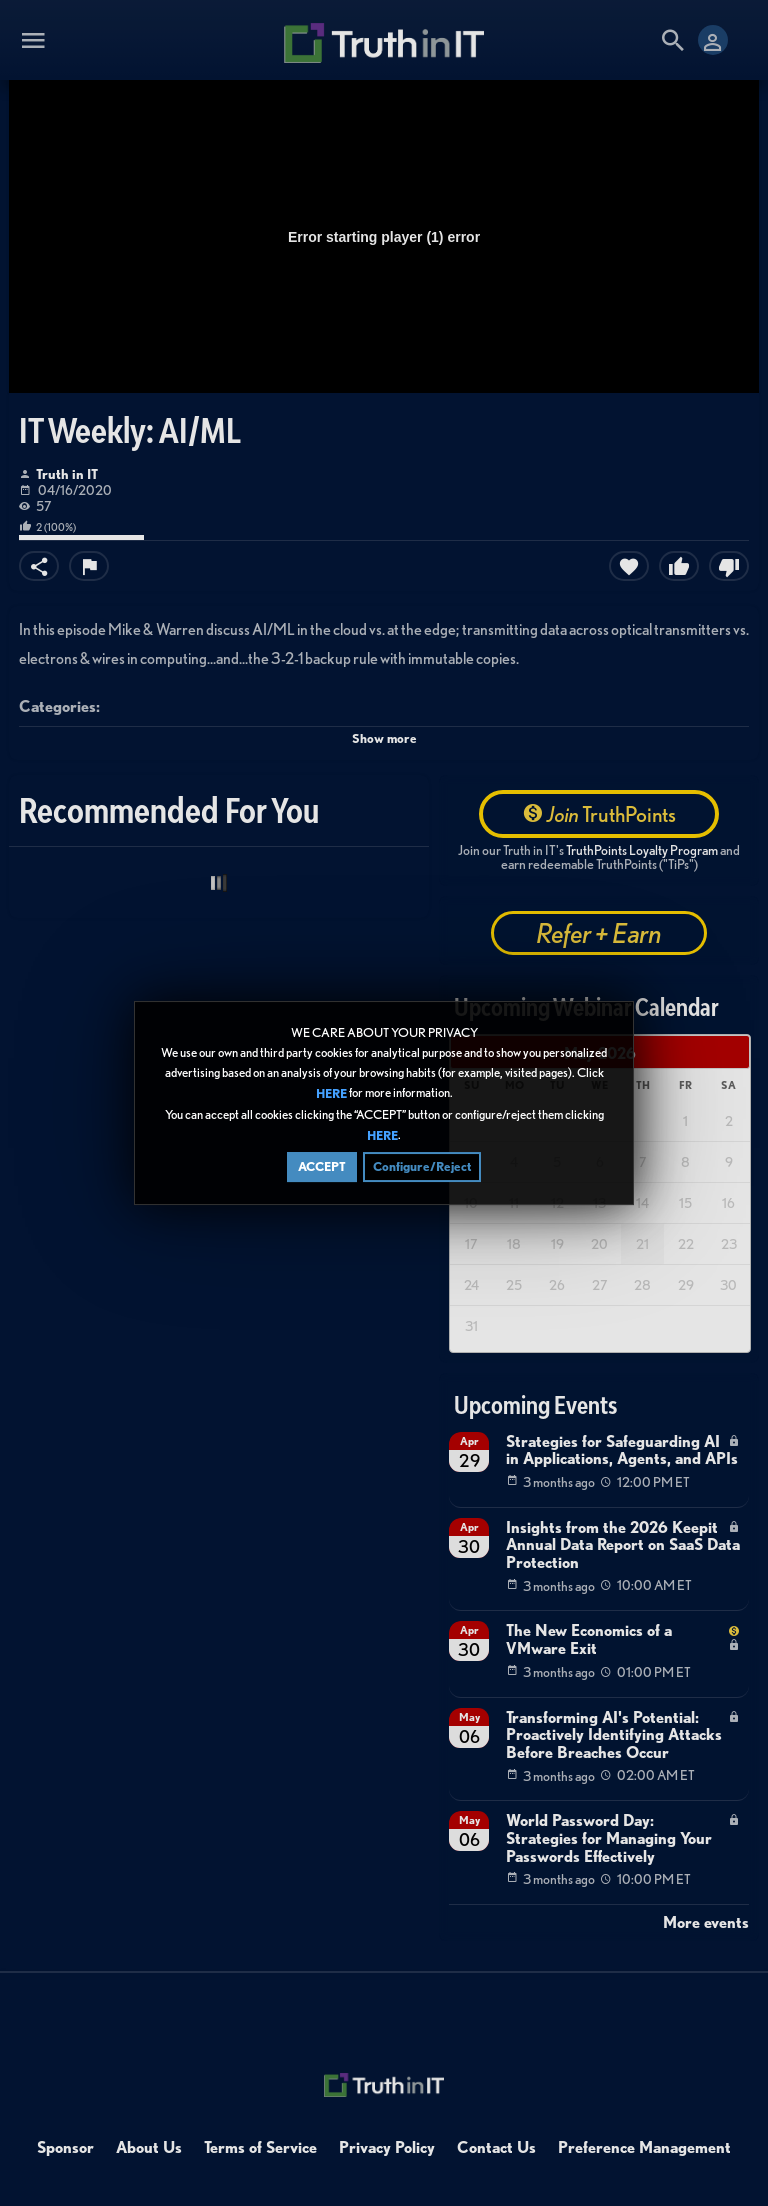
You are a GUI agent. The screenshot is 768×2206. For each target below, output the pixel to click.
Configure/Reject (422, 1167)
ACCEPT (322, 1167)
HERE (331, 1095)
